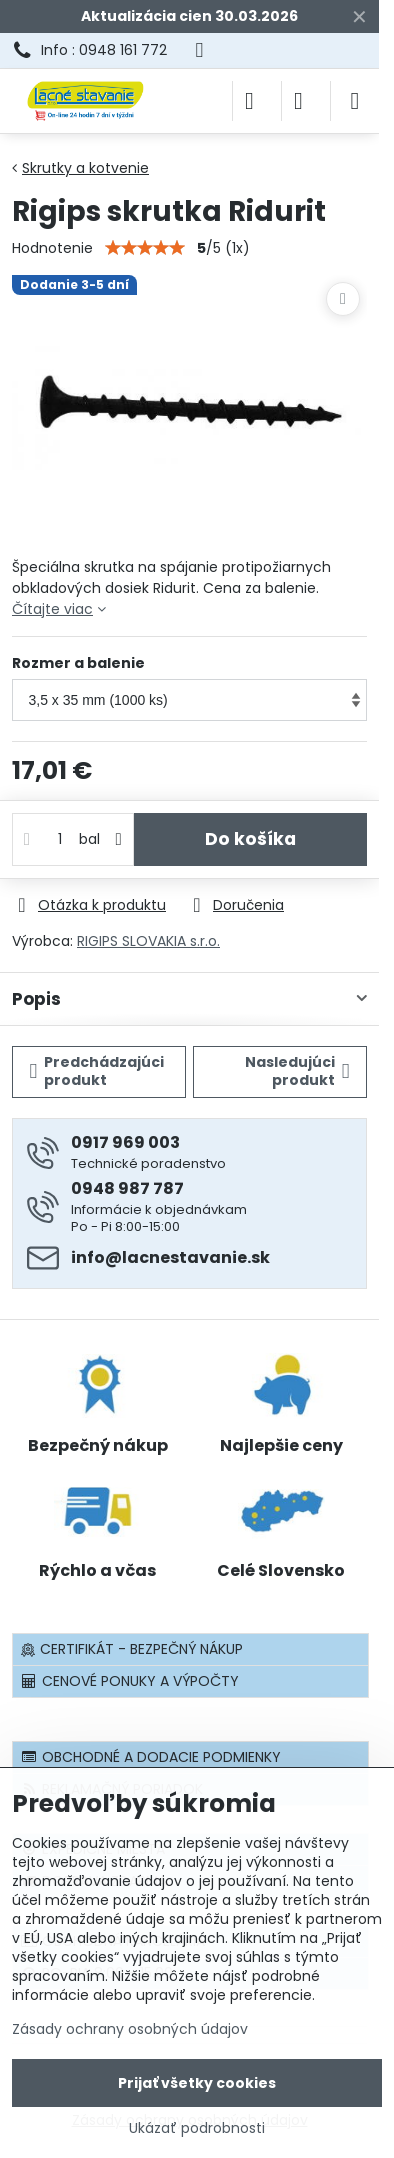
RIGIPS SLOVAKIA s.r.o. (148, 941)
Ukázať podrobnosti (197, 2128)
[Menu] (355, 101)
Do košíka (250, 839)
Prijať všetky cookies (197, 2083)
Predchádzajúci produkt (97, 1071)
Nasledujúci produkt (297, 1071)
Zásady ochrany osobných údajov (130, 2029)
